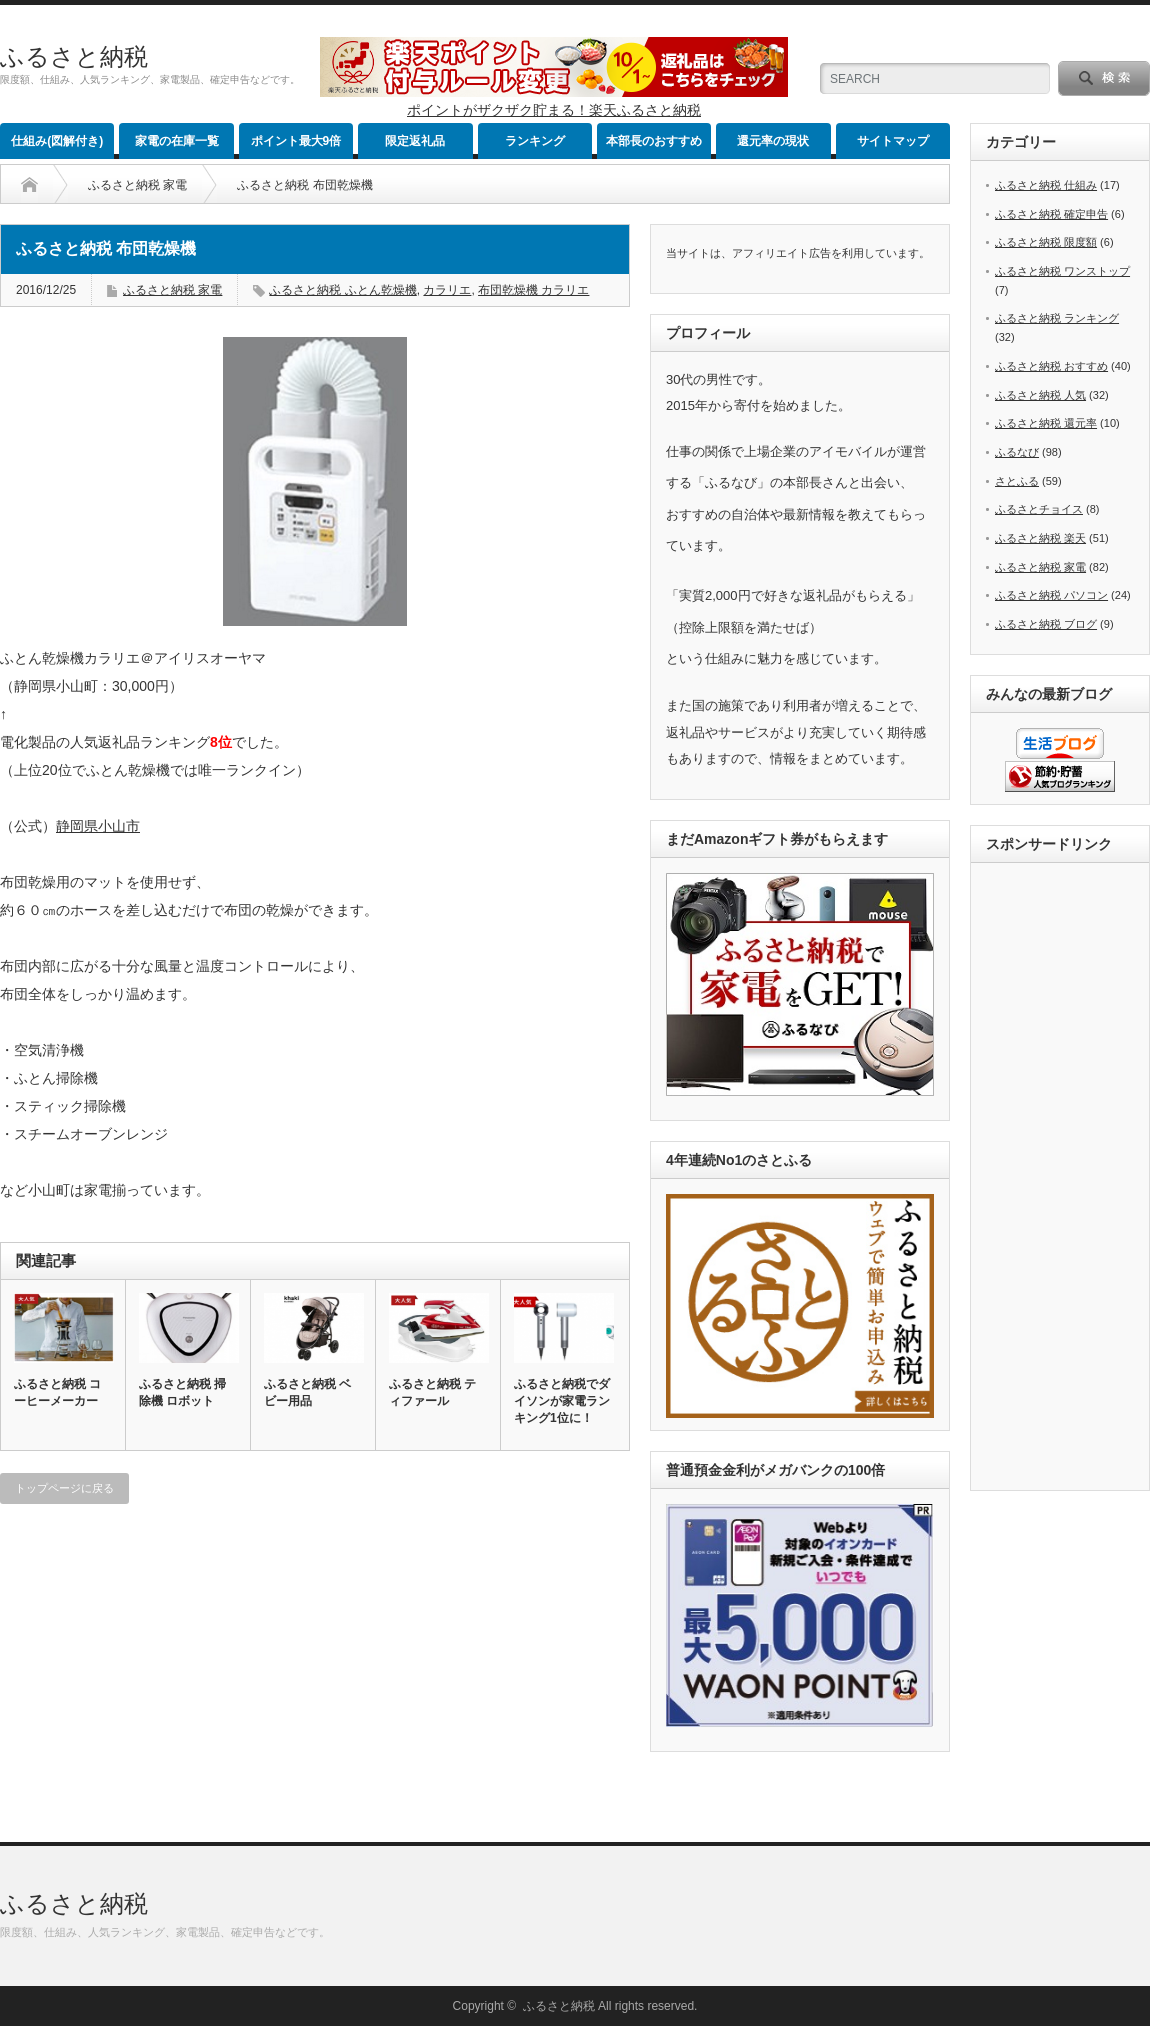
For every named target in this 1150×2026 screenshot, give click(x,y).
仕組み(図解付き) (57, 141)
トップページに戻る (64, 1488)
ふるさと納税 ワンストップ (1062, 271)
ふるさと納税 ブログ (1046, 624)
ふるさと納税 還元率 (1046, 423)
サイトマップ (893, 141)
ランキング (535, 141)
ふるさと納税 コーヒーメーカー (57, 1392)
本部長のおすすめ (654, 141)
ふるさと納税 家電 (137, 185)
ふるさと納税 (74, 56)
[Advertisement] (1066, 1178)
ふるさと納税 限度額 (1046, 242)
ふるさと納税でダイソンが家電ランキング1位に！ (562, 1401)
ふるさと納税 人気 (1040, 395)
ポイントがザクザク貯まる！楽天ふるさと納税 (554, 110)
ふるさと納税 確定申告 (1051, 214)
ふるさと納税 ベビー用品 (307, 1392)
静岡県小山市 (98, 826)
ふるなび (1017, 452)
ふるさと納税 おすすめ (1051, 366)
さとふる (1017, 481)
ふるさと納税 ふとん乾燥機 (342, 290)
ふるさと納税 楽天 (1040, 538)
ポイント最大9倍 (296, 141)
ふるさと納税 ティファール (432, 1392)
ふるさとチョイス (1039, 509)
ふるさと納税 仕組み (1046, 185)
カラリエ (447, 290)
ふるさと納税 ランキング (1057, 318)
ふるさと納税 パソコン (1051, 595)
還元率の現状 (773, 141)
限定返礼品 (415, 141)
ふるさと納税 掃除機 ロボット (182, 1392)
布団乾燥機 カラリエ (533, 290)
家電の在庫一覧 (177, 141)
